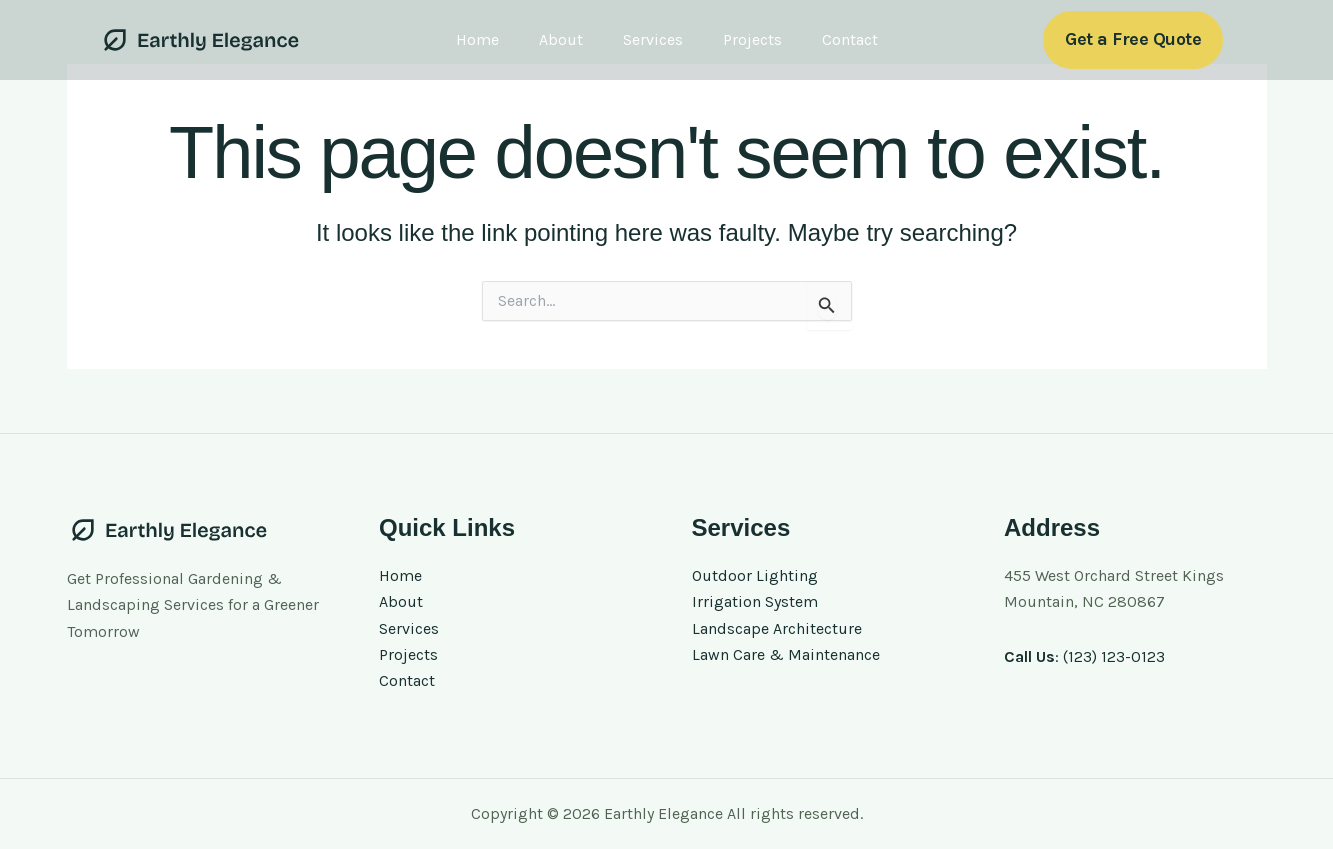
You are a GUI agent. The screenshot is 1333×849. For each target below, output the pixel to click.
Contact (850, 39)
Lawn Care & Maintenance (786, 654)
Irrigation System (755, 601)
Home (477, 39)
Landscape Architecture (777, 628)
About (561, 39)
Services (653, 39)
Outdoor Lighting (755, 575)
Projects (752, 39)
